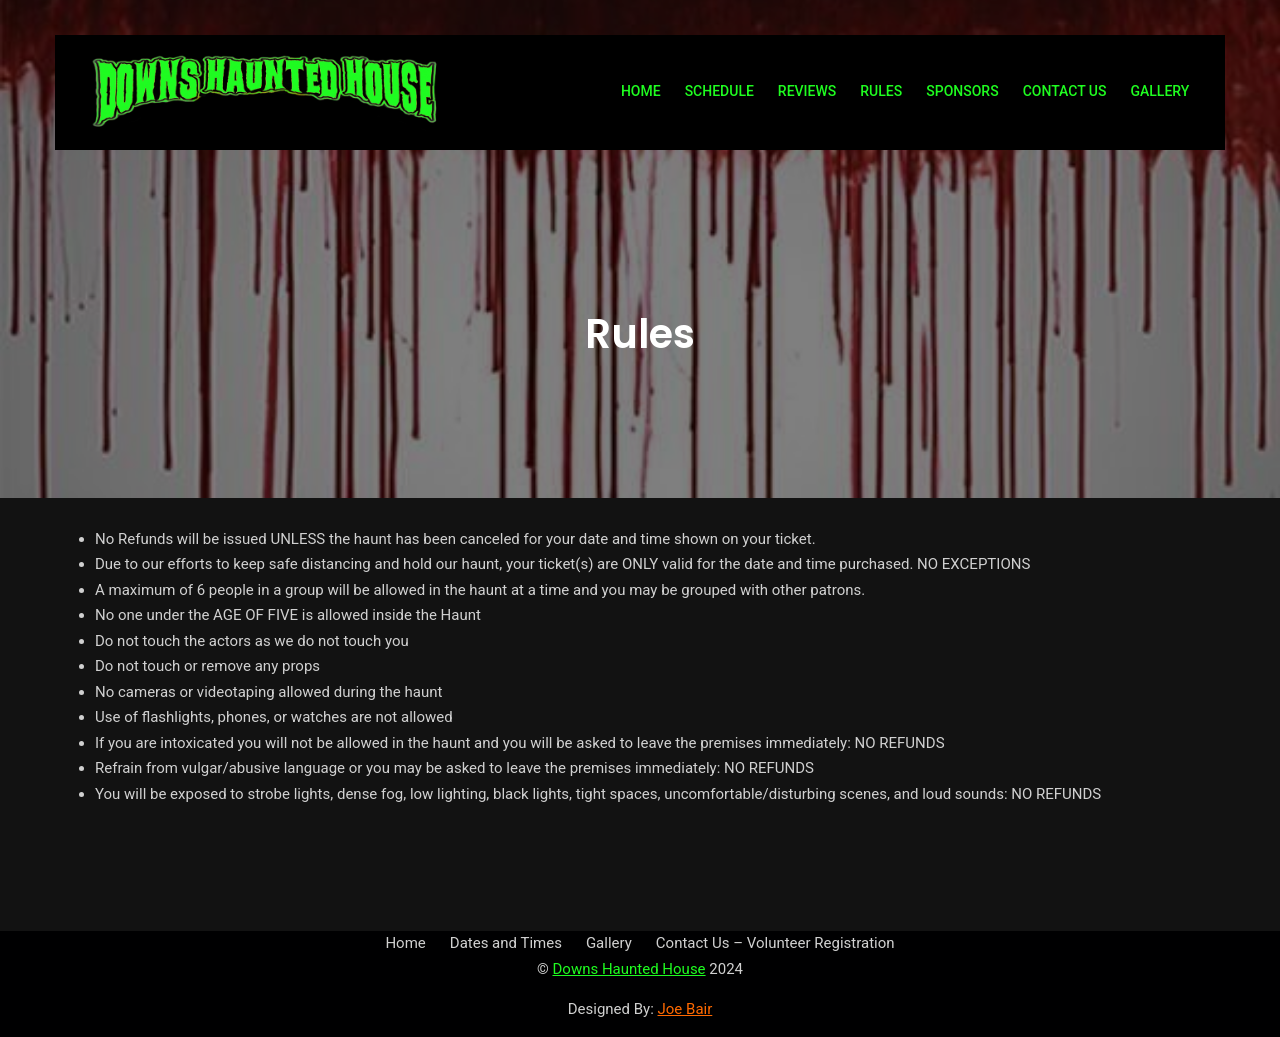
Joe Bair (685, 1009)
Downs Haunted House (628, 969)
